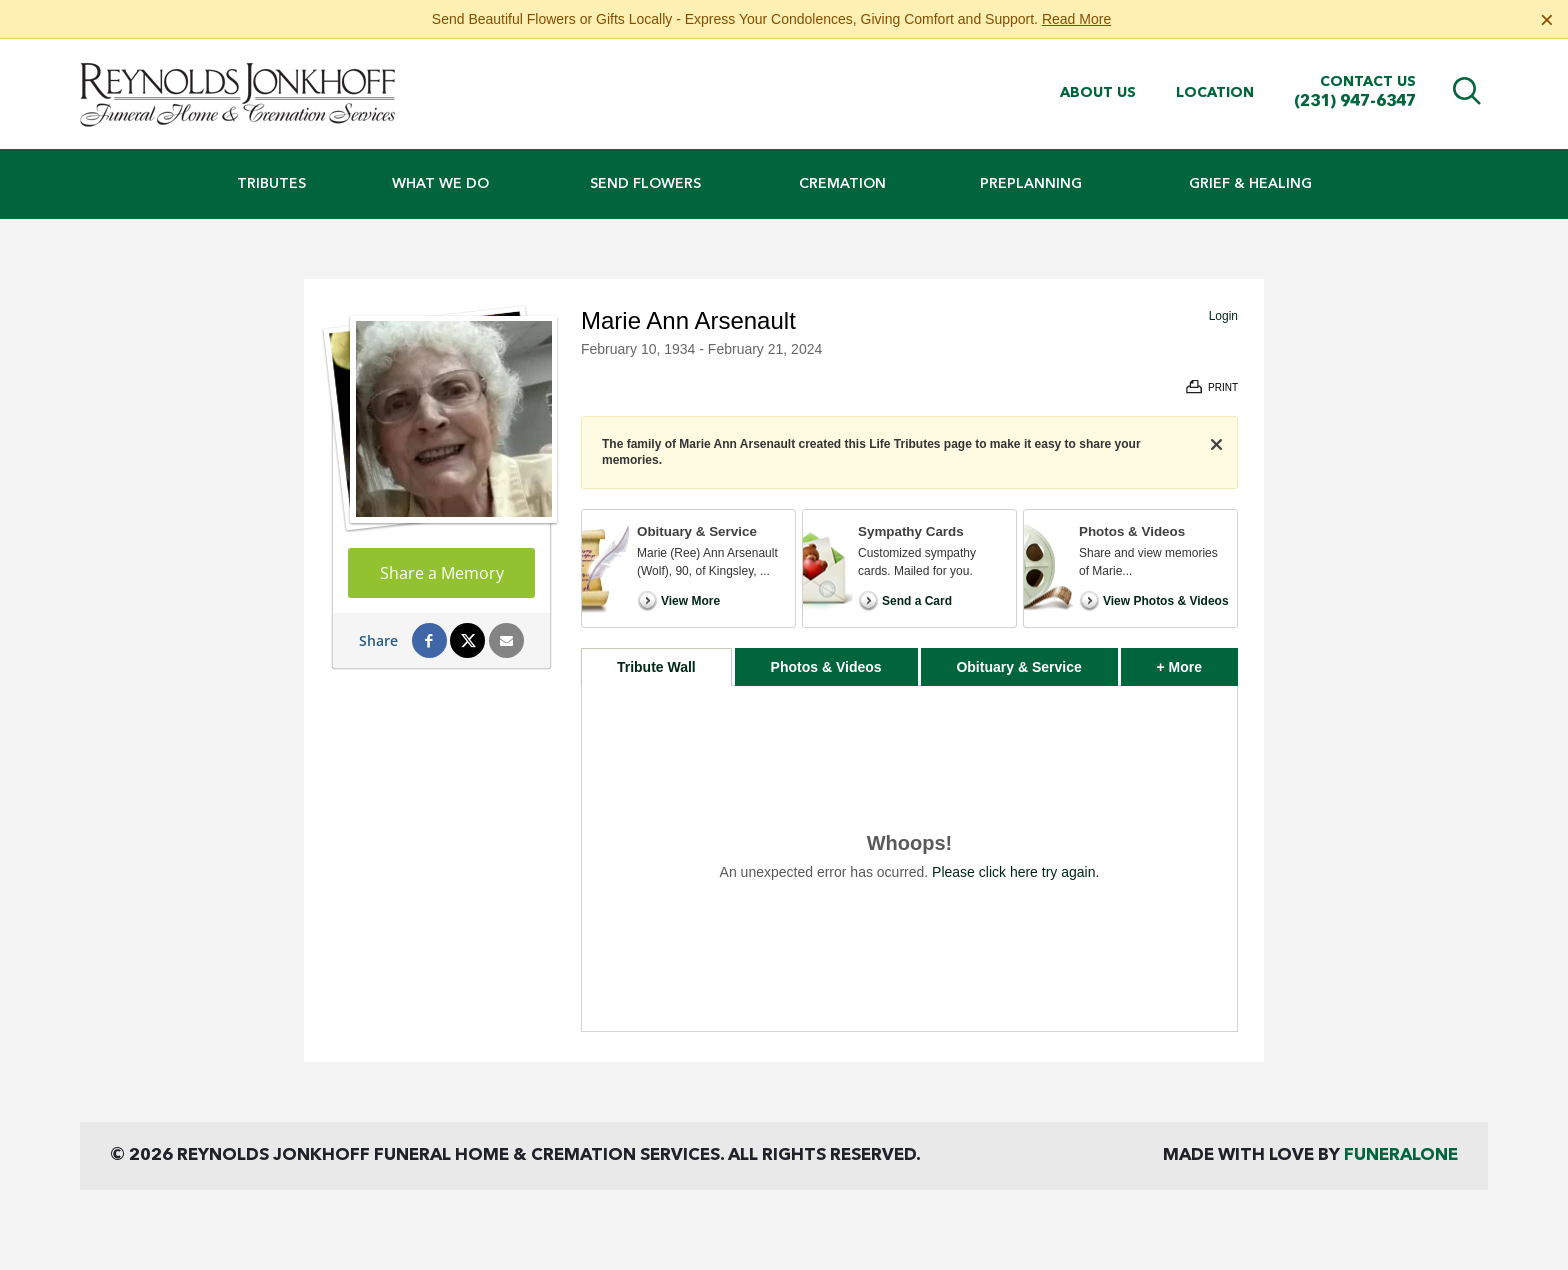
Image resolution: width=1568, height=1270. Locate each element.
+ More (1197, 661)
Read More (1076, 19)
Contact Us (1368, 82)
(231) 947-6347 (1355, 102)
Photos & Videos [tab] (826, 667)
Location (1215, 93)
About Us (1098, 93)
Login (1223, 316)
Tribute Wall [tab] (656, 667)
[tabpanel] (909, 858)
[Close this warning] (1547, 20)
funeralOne (1401, 1155)
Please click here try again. (1015, 872)
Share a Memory (442, 573)
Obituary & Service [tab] (1018, 667)
